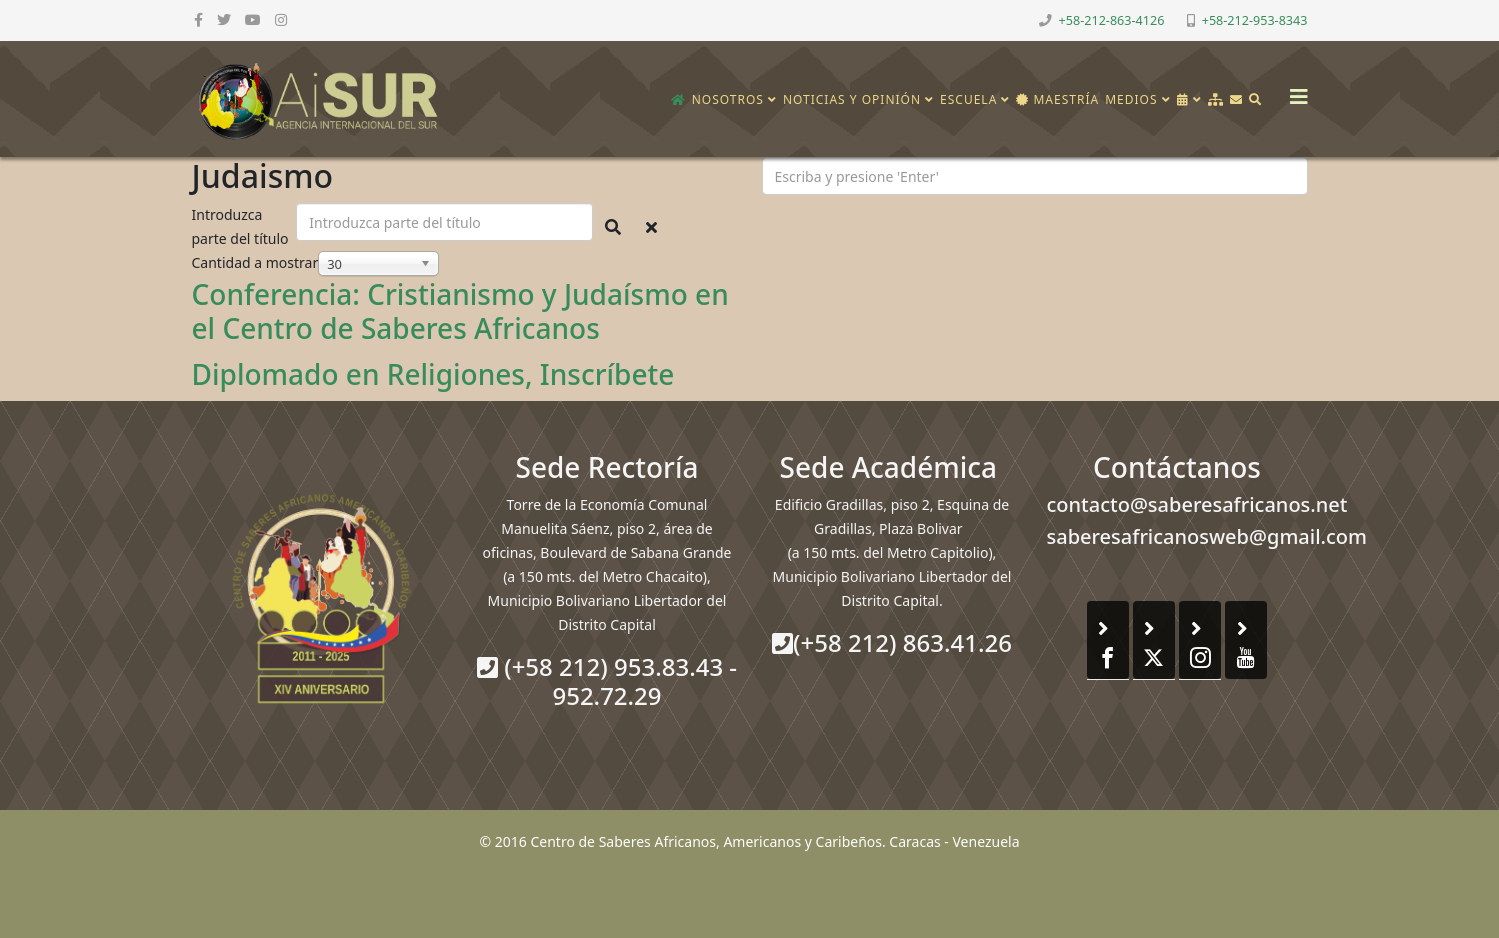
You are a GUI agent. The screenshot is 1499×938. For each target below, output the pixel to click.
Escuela (968, 99)
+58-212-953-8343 (1255, 20)
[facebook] (198, 19)
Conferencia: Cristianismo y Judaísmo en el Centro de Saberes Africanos (460, 311)
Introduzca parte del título (242, 226)
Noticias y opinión (852, 99)
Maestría (1057, 99)
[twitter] (224, 19)
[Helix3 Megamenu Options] (1294, 90)
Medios (1131, 99)
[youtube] (253, 19)
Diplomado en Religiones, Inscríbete (433, 374)
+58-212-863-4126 (1112, 20)
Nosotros (728, 99)
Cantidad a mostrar (255, 262)
